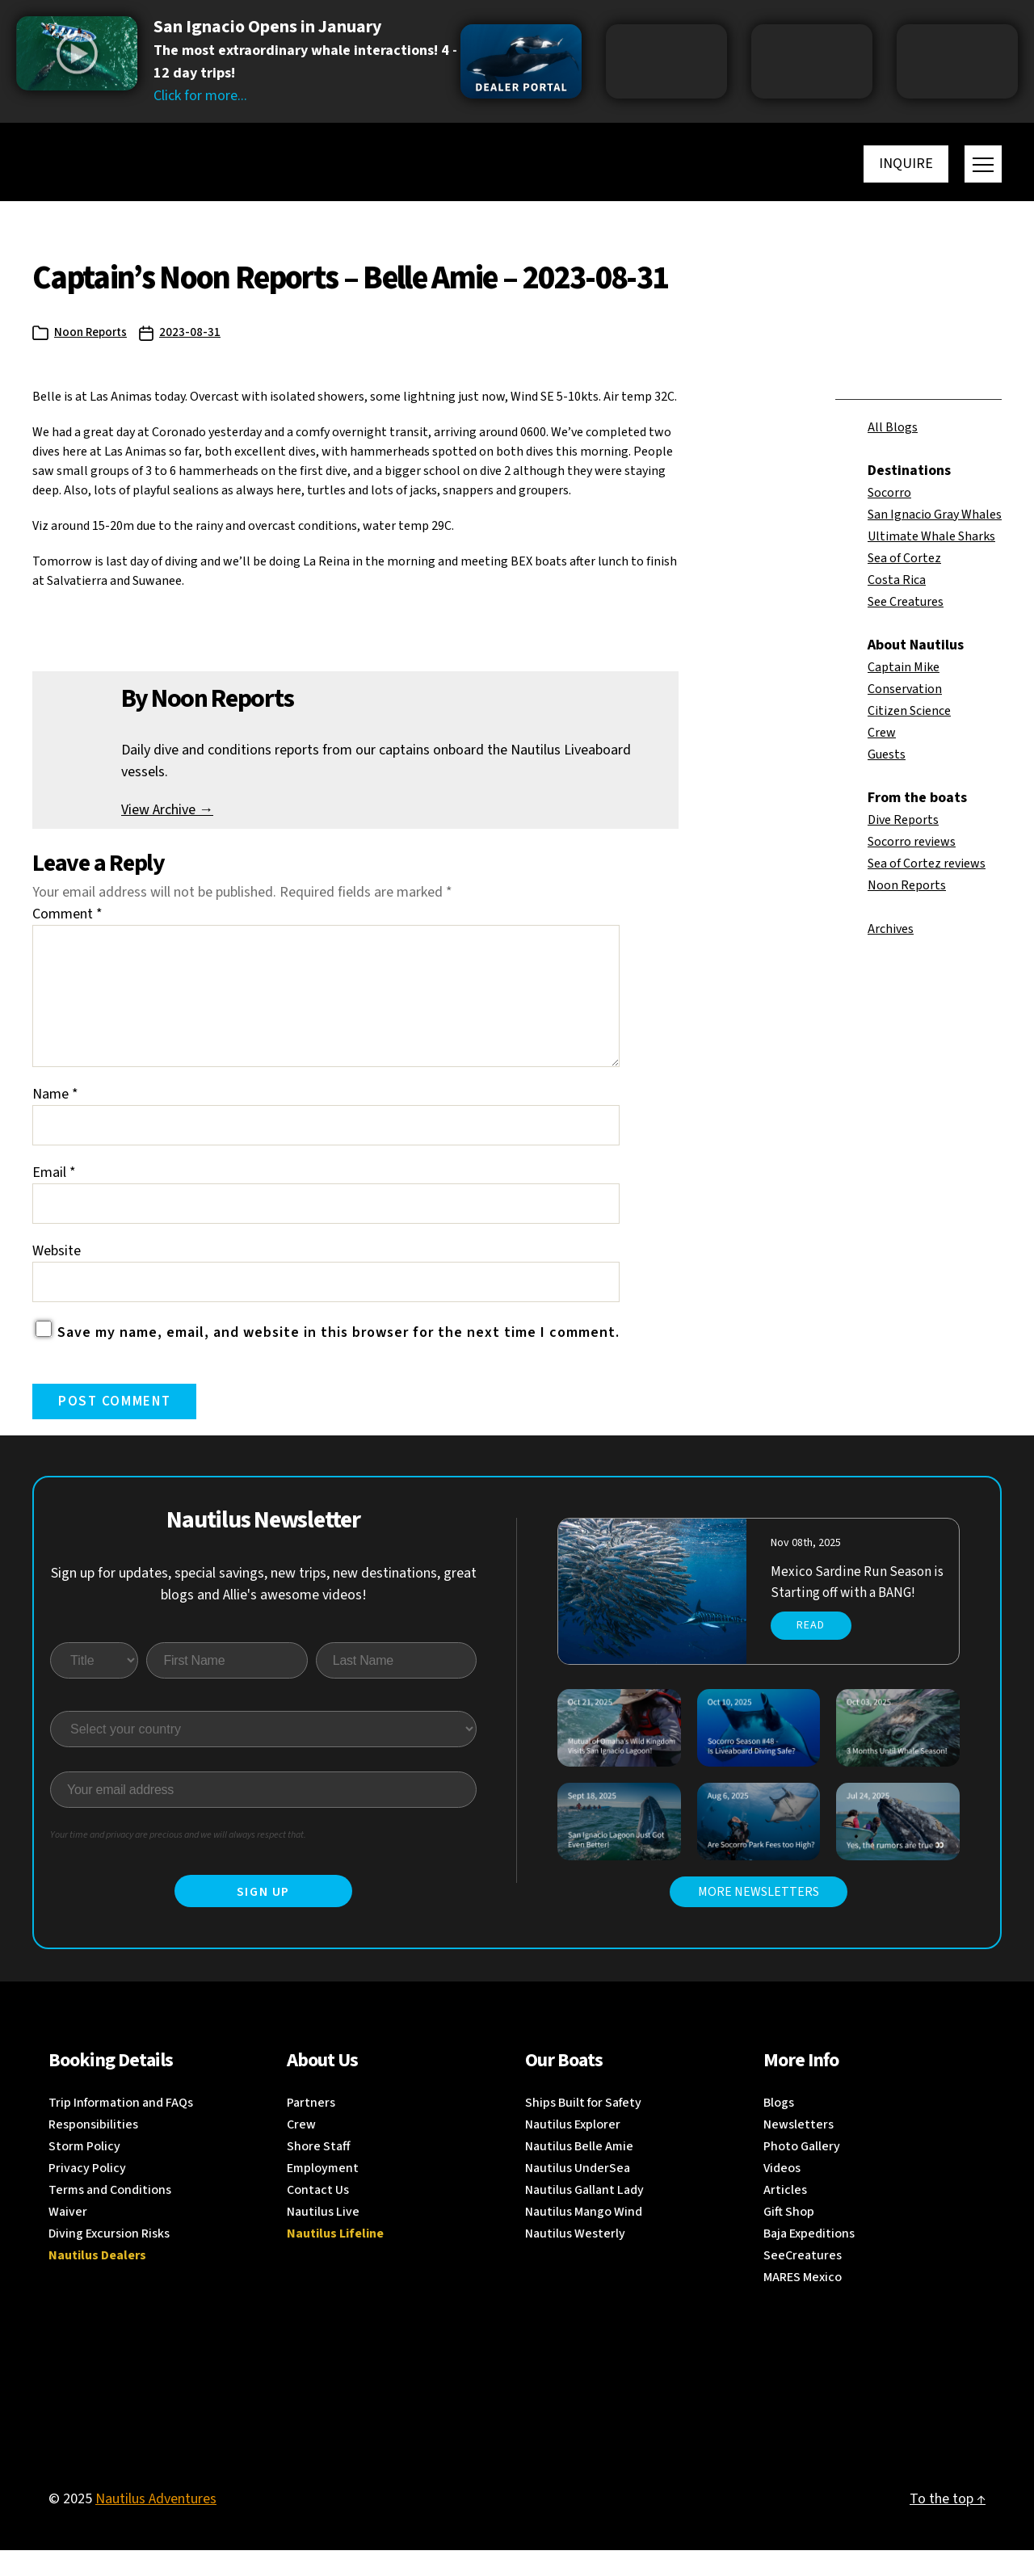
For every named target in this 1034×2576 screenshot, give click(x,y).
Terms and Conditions (109, 2216)
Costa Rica (897, 580)
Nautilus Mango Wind (583, 2237)
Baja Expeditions (809, 2259)
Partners (311, 2128)
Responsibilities (93, 2150)
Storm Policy (84, 2172)
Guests (887, 754)
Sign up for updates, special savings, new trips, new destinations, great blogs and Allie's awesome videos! (264, 1610)
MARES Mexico (802, 2303)
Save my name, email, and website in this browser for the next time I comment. (338, 1358)
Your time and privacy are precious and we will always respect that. (178, 1861)
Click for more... (200, 96)
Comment (67, 914)
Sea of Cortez (904, 558)
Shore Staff (319, 2172)
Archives (891, 929)
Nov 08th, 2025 (806, 1569)
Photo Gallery (801, 2172)
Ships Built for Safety (583, 2128)
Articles (785, 2216)
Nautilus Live (323, 2237)
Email (54, 1198)
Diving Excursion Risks (109, 2259)
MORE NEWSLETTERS (758, 1918)
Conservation (905, 689)
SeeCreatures (802, 2281)
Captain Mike (903, 667)
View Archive (167, 810)
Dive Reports (903, 820)
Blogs (778, 2128)
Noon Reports (90, 332)
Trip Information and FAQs (120, 2128)
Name (55, 1120)
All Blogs (893, 427)
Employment (323, 2194)
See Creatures (906, 602)
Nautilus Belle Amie (579, 2172)
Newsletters (798, 2150)
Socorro (889, 493)
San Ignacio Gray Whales (935, 514)
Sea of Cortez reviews (927, 863)
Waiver (67, 2237)
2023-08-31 (190, 332)
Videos (782, 2194)
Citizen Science (909, 711)
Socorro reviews (912, 842)
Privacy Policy (87, 2194)
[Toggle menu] (983, 164)
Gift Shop (788, 2237)
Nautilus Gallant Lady (584, 2216)
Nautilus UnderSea (577, 2194)
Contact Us (318, 2216)
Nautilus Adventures (155, 2525)
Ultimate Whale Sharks (931, 536)
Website (56, 1277)
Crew (882, 733)
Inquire (906, 163)
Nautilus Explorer (572, 2150)
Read (811, 1651)
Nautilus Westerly (575, 2259)
